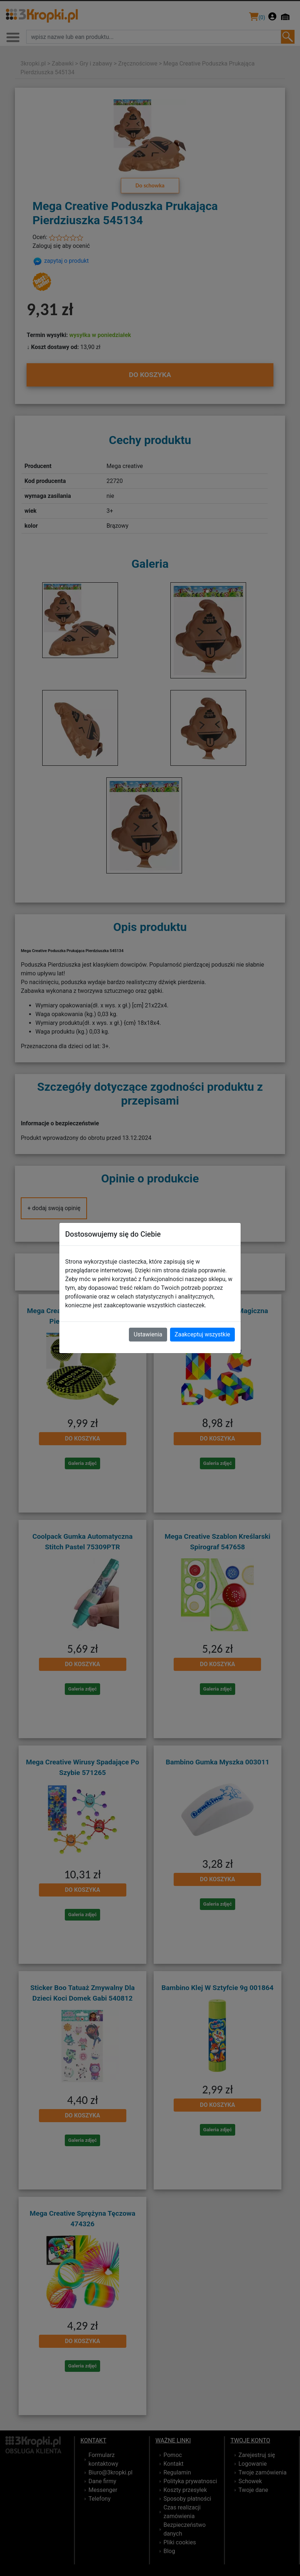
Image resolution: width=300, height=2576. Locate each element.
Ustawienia (148, 1334)
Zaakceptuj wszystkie (202, 1334)
